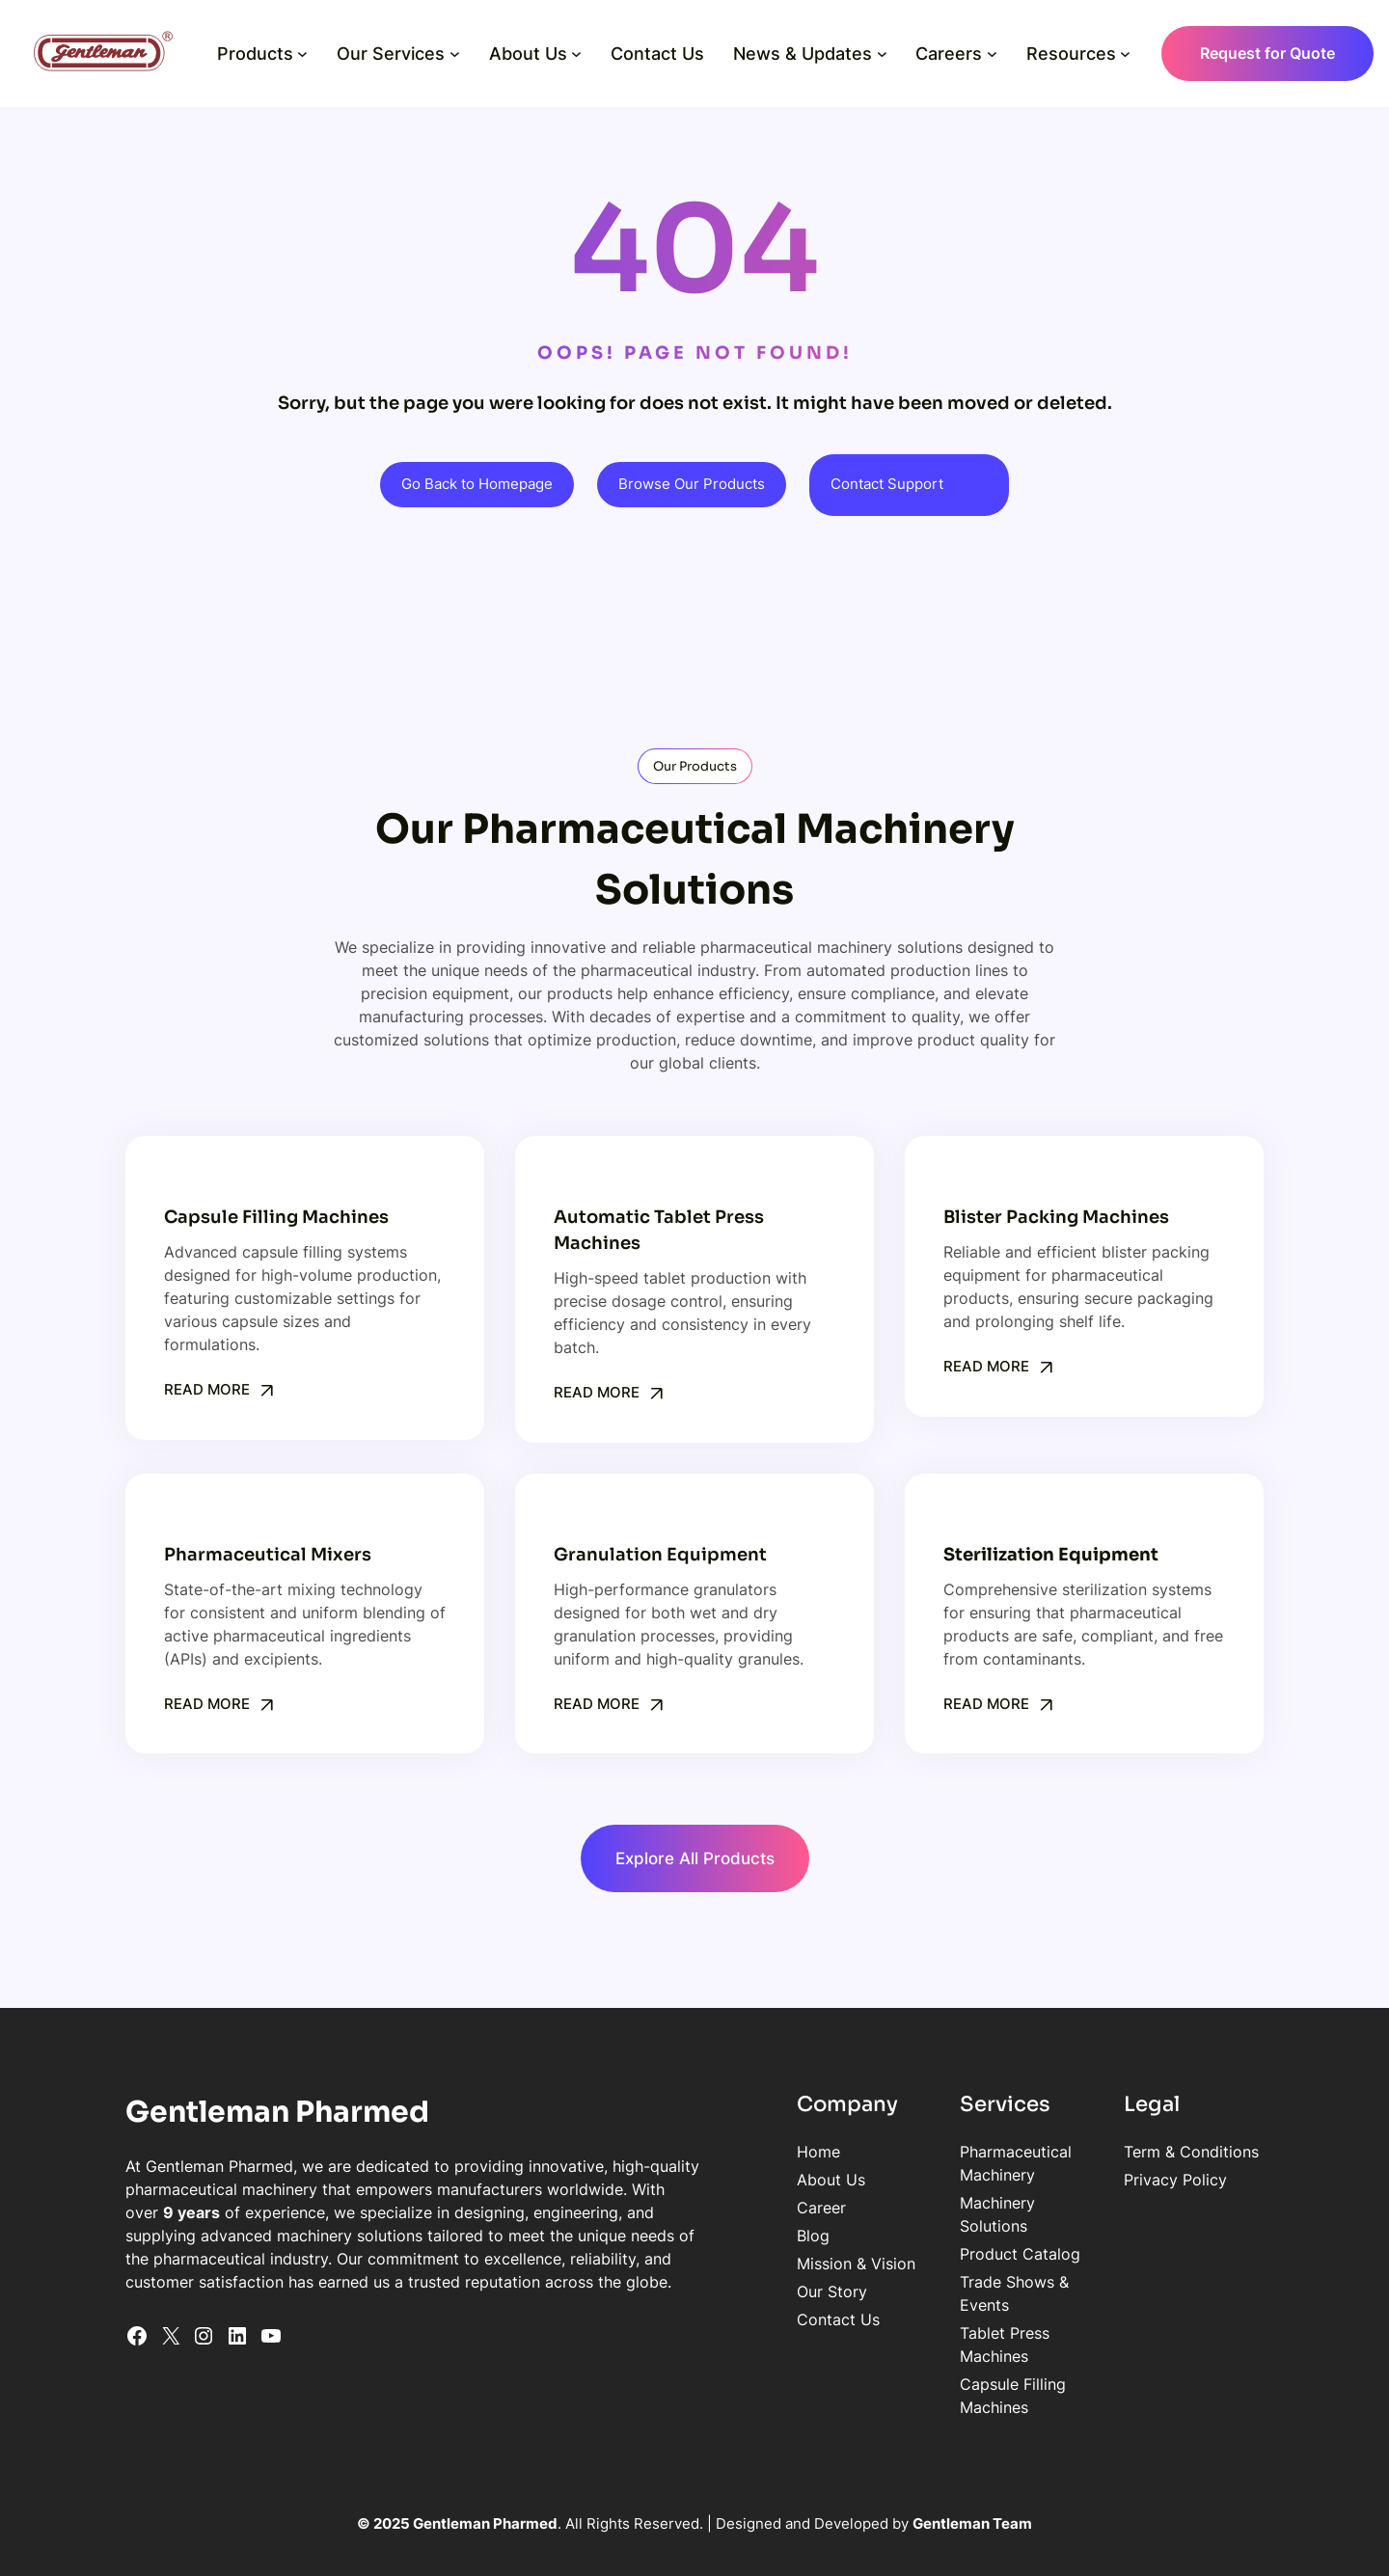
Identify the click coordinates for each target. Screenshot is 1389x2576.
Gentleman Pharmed (287, 2114)
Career (644, 2209)
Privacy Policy (1116, 2181)
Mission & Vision (679, 2265)
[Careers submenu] (988, 53)
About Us (654, 2181)
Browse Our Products (691, 484)
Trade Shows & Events (923, 2237)
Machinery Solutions (916, 2181)
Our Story (655, 2293)
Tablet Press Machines (923, 2265)
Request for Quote (1264, 53)
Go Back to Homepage (476, 484)
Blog (636, 2237)
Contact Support (887, 484)
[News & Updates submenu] (878, 53)
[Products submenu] (299, 53)
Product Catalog (902, 2209)
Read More (207, 1390)
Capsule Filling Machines (931, 2293)
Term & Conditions (1132, 2153)
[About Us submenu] (573, 53)
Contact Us (661, 2321)
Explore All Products (695, 1859)
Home (642, 2153)
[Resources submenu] (1122, 53)
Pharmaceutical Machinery (938, 2153)
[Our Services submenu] (451, 53)
